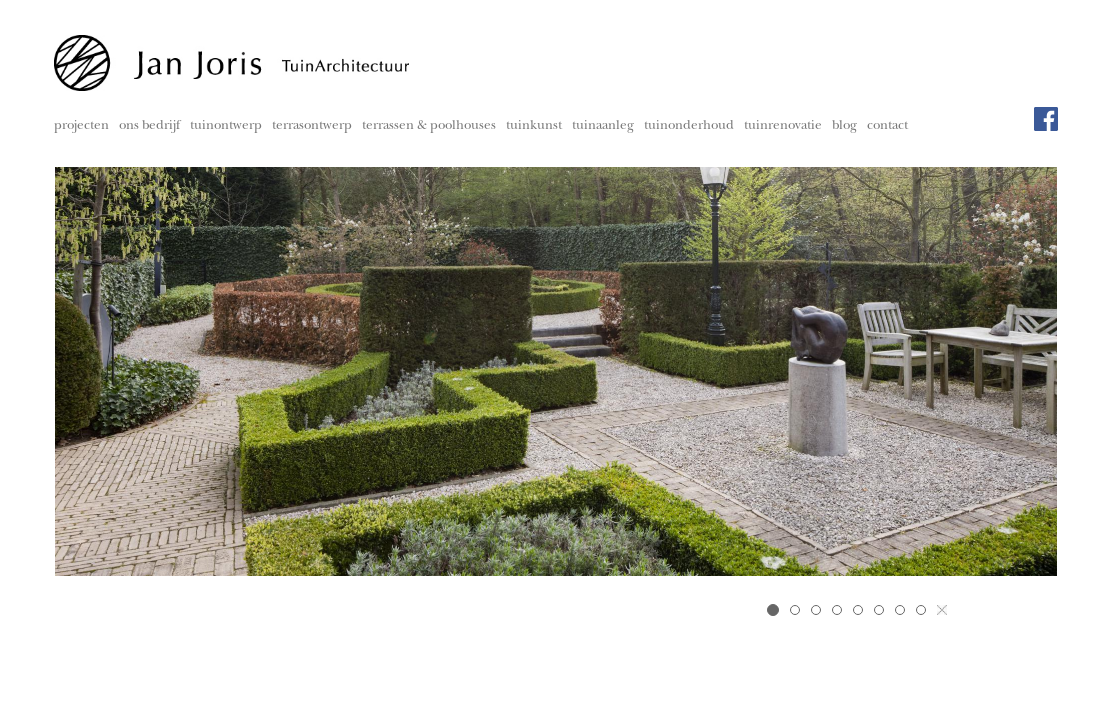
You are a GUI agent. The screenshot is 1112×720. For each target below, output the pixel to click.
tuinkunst (534, 126)
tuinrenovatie (783, 126)
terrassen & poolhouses (429, 126)
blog (844, 126)
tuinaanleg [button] (603, 126)
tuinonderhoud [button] (689, 126)
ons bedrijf (149, 126)
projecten (81, 126)
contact (887, 126)
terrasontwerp (312, 126)
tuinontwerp (226, 126)
